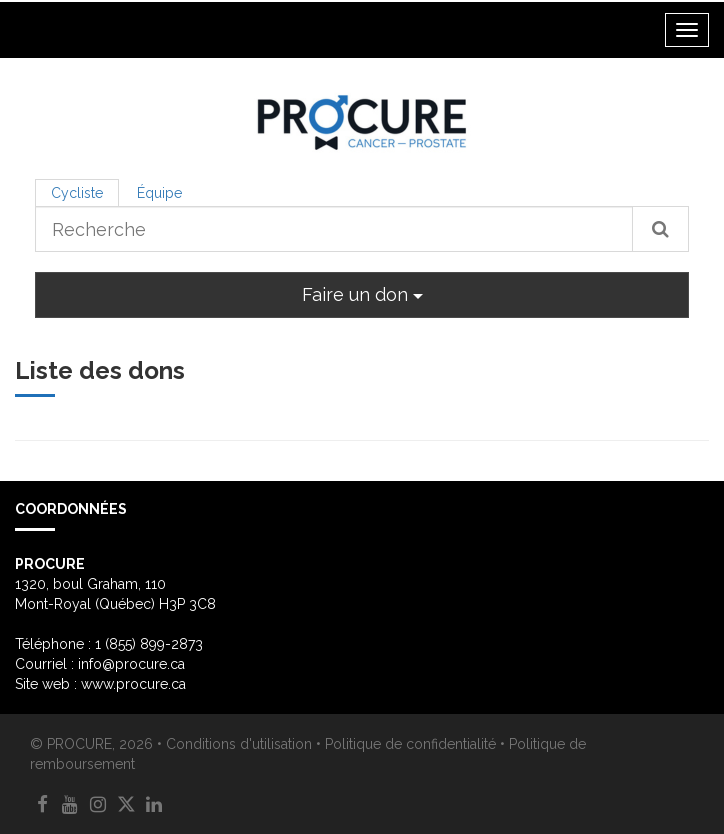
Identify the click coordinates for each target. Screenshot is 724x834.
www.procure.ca (133, 684)
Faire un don (362, 294)
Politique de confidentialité (410, 744)
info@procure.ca (131, 664)
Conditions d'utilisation (239, 744)
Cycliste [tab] (77, 193)
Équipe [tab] (159, 193)
